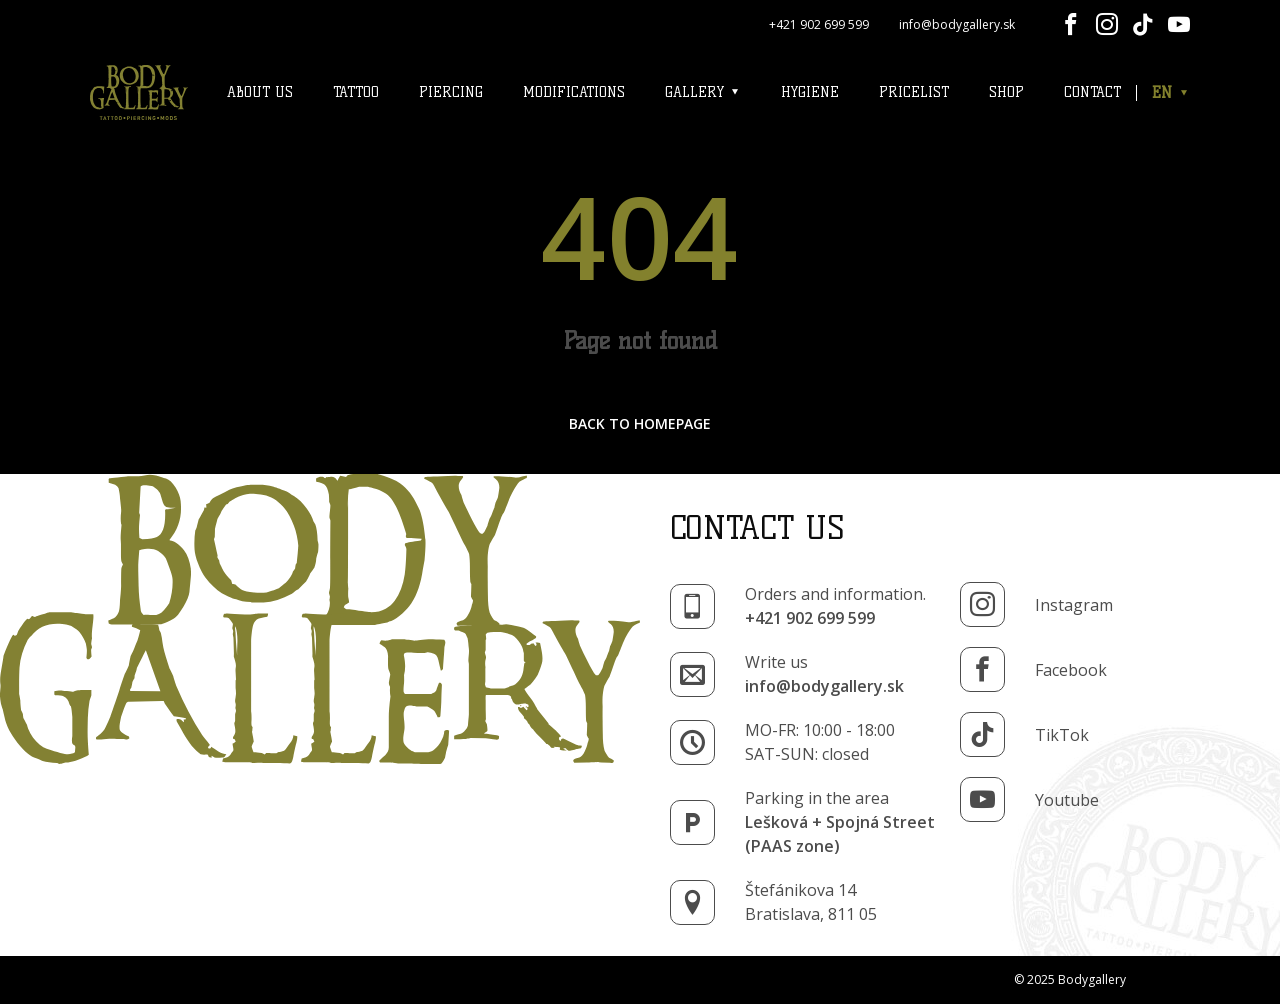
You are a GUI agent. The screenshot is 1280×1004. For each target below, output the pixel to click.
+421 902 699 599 (819, 24)
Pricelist (914, 93)
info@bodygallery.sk (957, 24)
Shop (1006, 93)
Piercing (451, 93)
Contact (1092, 93)
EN (1171, 93)
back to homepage (640, 423)
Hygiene (810, 93)
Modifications (574, 93)
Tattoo (356, 93)
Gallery (703, 93)
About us (260, 93)
